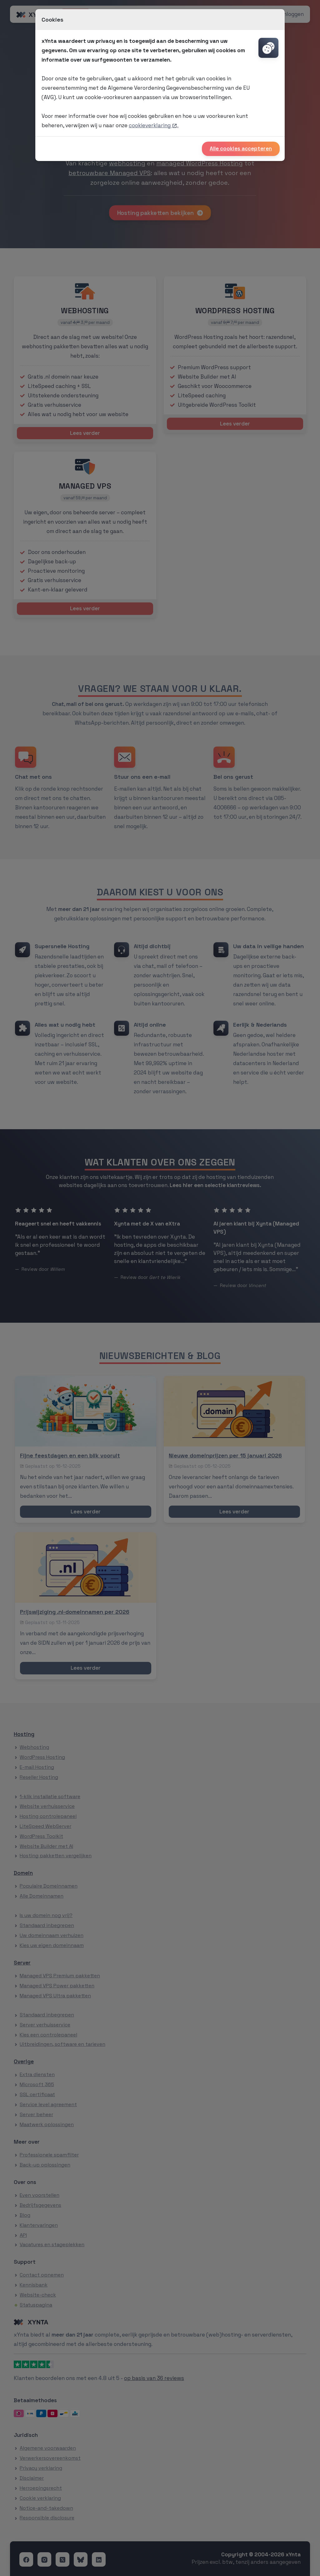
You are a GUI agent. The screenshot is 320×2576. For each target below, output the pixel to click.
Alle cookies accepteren (241, 148)
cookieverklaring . (153, 125)
